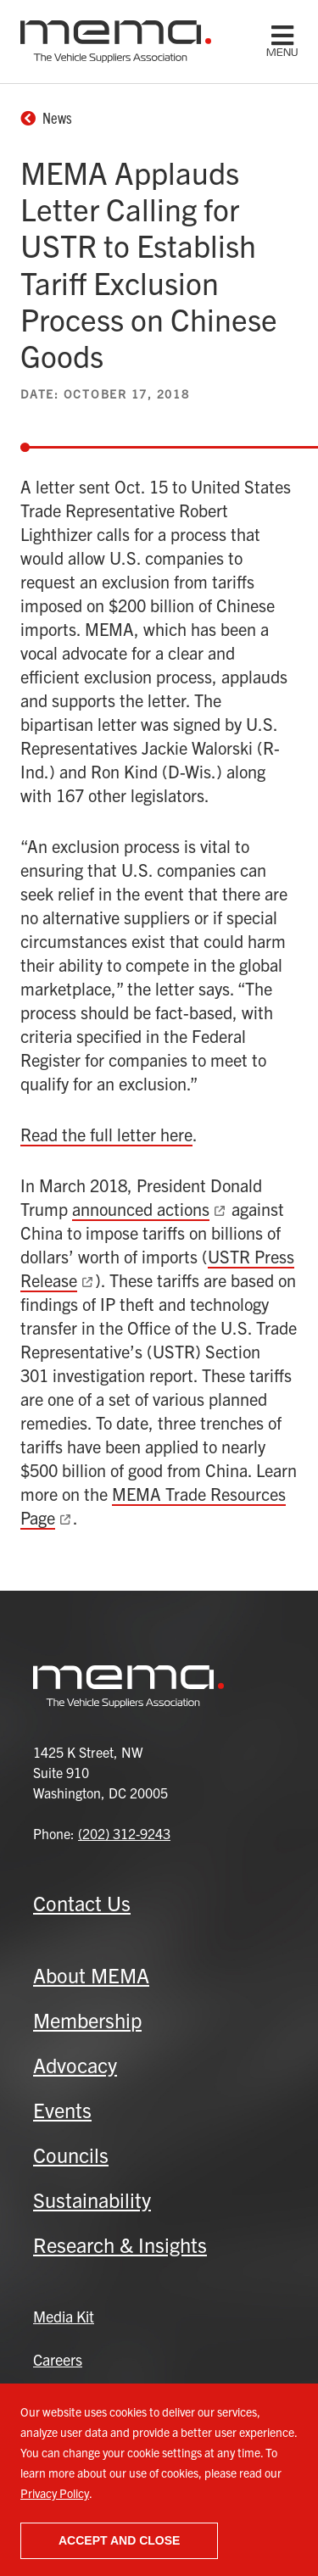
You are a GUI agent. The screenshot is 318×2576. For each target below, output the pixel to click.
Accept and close (119, 2540)
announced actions (140, 1208)
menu (282, 52)
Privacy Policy (54, 2493)
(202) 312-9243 (124, 1833)
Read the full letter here (106, 1134)
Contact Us (82, 1902)
